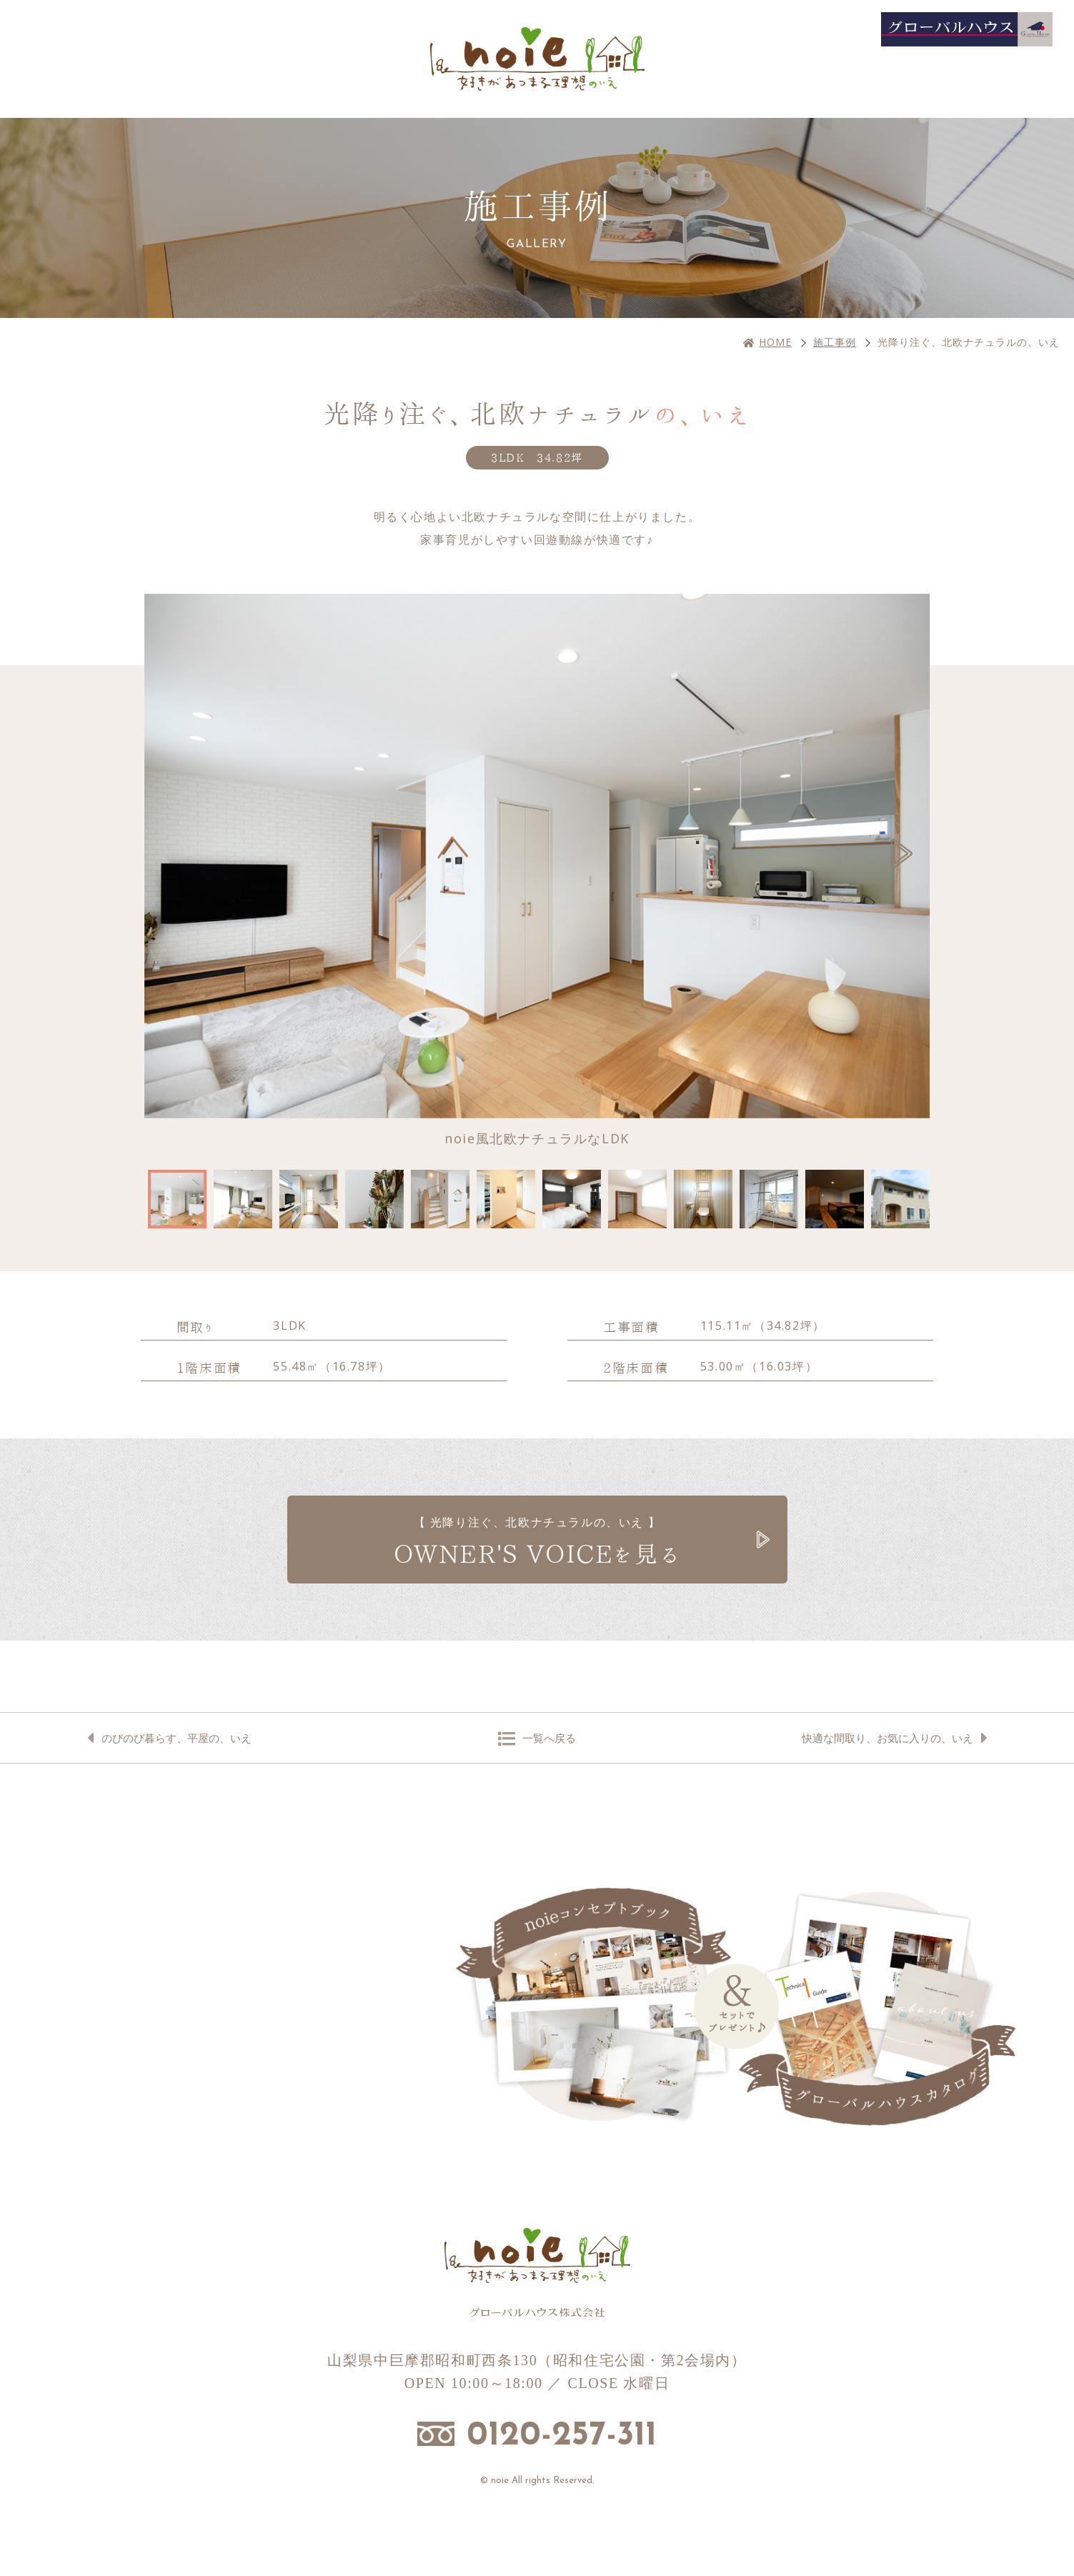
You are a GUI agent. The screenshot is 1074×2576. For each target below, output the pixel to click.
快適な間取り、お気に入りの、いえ (887, 1738)
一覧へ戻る (549, 1738)
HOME (775, 342)
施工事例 (834, 342)
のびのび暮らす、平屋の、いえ (176, 1738)
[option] (537, 871)
